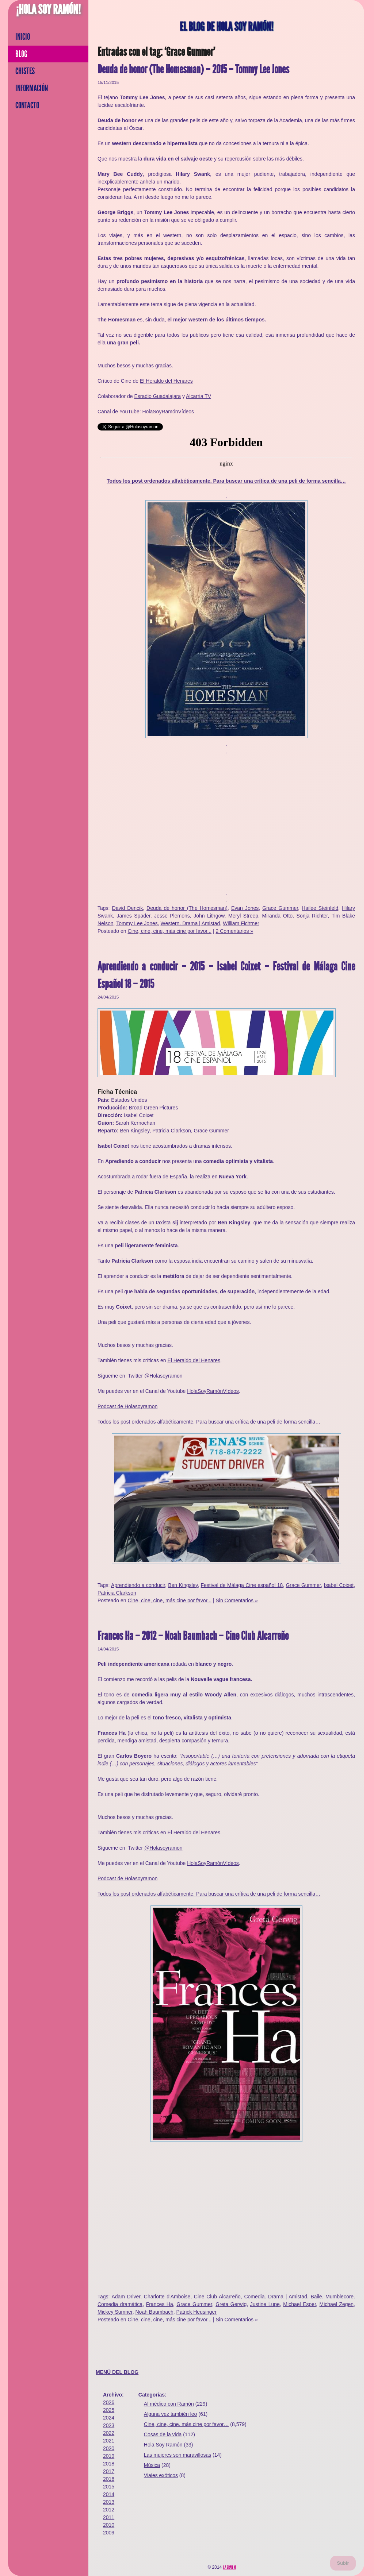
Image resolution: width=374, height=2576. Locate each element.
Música (152, 2465)
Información (31, 88)
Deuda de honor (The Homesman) (187, 908)
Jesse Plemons (172, 916)
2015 (108, 2487)
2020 (108, 2448)
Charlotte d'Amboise (167, 2296)
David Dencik (127, 908)
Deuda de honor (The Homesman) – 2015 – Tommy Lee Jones (193, 69)
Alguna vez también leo (170, 2414)
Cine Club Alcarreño (217, 2296)
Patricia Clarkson (117, 1593)
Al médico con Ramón (169, 2404)
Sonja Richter (312, 916)
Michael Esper (299, 2304)
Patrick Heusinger (196, 2312)
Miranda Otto (277, 916)
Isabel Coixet (339, 1585)
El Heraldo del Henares (166, 381)
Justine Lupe (265, 2304)
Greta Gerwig (231, 2304)
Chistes (25, 71)
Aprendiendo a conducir (138, 1585)
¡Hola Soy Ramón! (48, 9)
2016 (108, 2479)
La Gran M (229, 2567)
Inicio (22, 37)
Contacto (27, 105)
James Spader (133, 916)
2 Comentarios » (234, 931)
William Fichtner (241, 923)
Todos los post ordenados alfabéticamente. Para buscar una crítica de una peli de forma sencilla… (226, 481)
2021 (108, 2441)
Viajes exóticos (161, 2475)
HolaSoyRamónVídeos (168, 411)
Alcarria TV (198, 396)
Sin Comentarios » (237, 1600)
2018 (108, 2464)
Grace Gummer (280, 908)
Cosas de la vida (163, 2434)
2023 (108, 2425)
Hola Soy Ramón (163, 2445)
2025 (108, 2410)
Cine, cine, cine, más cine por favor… (186, 2424)
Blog (21, 54)
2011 (108, 2517)
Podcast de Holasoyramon (127, 1406)
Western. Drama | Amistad (190, 923)
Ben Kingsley (183, 1585)
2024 (108, 2418)
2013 (108, 2502)
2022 (108, 2433)
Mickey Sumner (115, 2312)
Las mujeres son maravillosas (177, 2455)
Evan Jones (245, 908)
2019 (108, 2456)
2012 (108, 2510)
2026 (108, 2402)
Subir (343, 2563)
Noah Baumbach (154, 2312)
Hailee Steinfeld (320, 908)
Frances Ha (159, 2304)
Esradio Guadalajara (157, 396)
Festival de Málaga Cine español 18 (242, 1585)
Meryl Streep (243, 916)
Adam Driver (125, 2296)
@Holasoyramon (163, 1376)
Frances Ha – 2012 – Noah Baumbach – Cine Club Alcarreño (193, 1636)
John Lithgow (209, 916)
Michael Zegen (337, 2304)
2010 (108, 2525)
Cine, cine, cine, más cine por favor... (170, 931)
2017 (108, 2471)
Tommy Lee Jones (137, 923)
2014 (108, 2494)
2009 (108, 2533)
